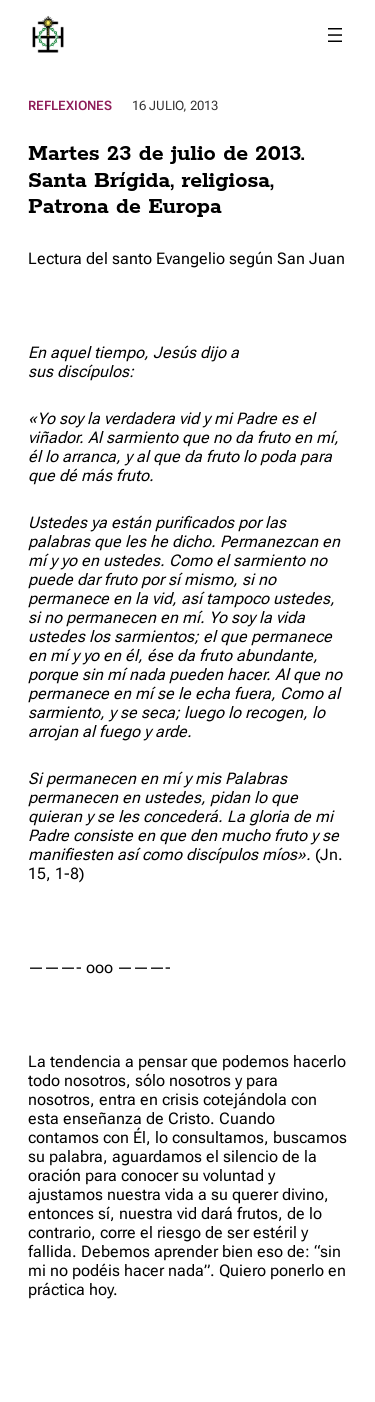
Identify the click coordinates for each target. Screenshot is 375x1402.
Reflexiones (70, 105)
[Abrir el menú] (335, 35)
